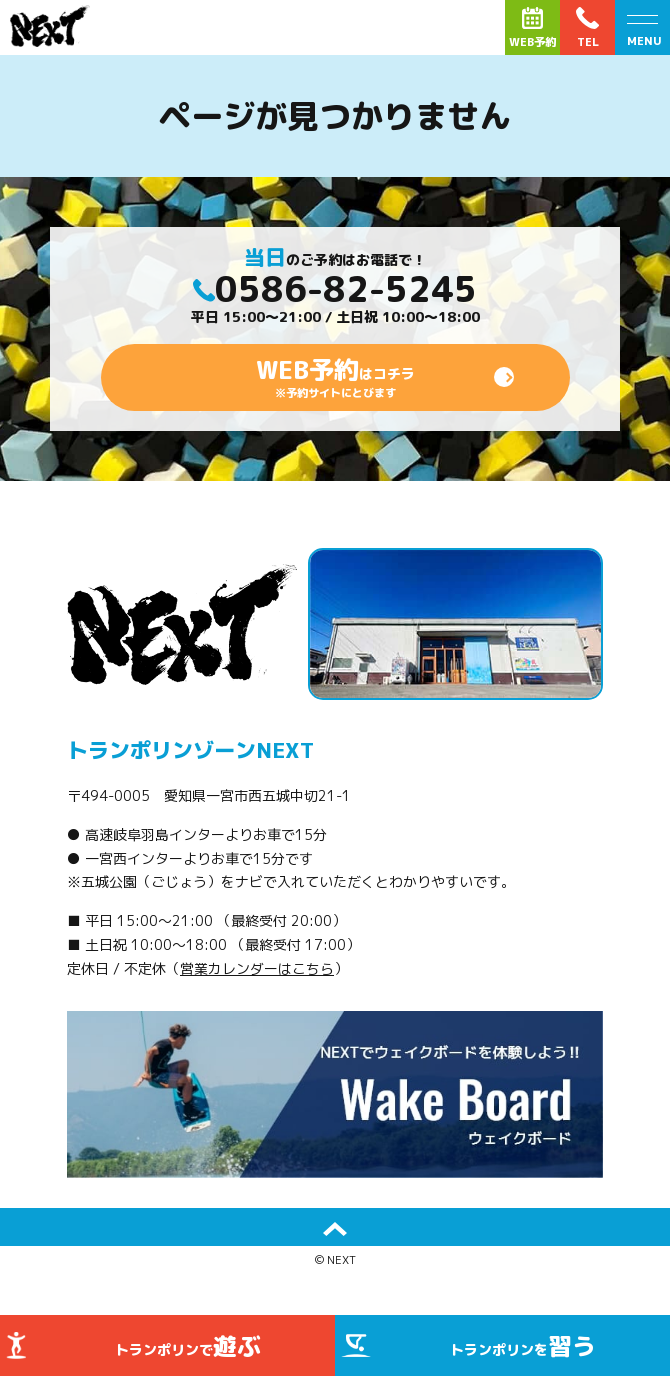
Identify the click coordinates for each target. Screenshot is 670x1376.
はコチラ (335, 377)
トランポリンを (523, 1346)
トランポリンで (188, 1346)
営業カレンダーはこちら (257, 968)
